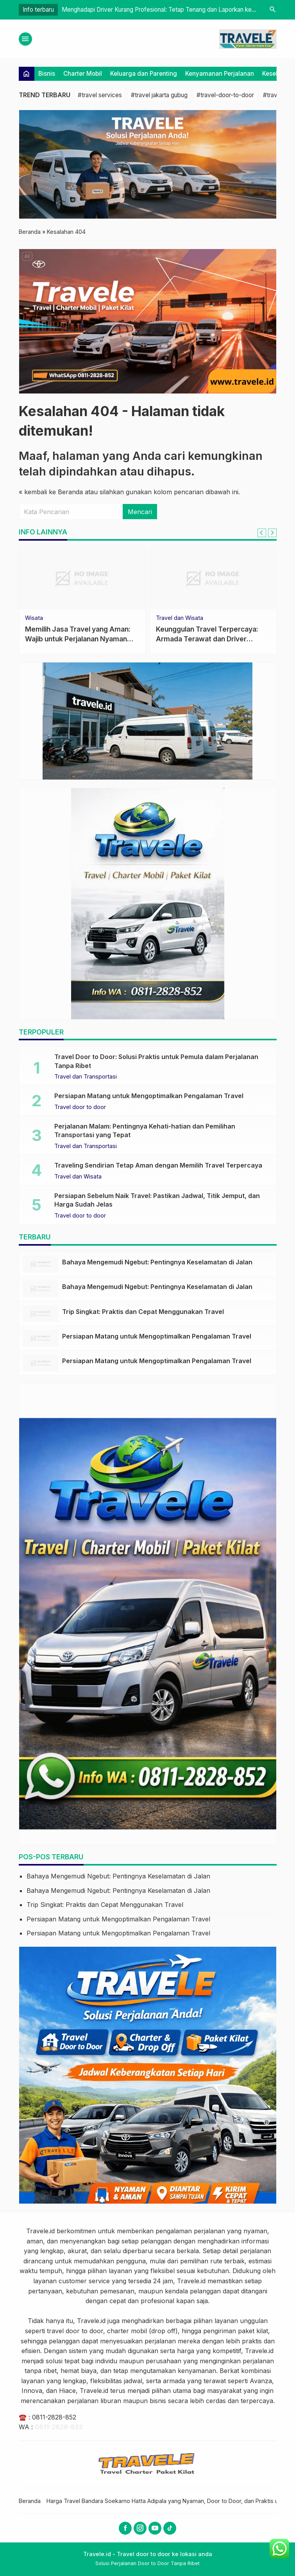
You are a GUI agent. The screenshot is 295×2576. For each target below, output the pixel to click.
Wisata (34, 618)
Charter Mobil (82, 73)
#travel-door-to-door (225, 95)
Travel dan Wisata (179, 618)
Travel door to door (80, 1107)
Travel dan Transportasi (85, 1076)
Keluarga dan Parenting (143, 73)
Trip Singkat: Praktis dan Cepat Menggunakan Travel (143, 1312)
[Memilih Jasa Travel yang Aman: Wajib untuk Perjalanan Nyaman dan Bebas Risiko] (82, 578)
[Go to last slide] (261, 533)
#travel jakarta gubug (159, 95)
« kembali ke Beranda (51, 492)
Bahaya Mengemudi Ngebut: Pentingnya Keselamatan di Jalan (157, 1262)
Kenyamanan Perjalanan (219, 73)
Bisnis (46, 73)
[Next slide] (272, 533)
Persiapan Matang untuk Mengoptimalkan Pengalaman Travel (148, 1096)
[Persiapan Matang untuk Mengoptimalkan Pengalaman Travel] (40, 1338)
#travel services (100, 95)
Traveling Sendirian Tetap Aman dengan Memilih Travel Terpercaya (158, 1165)
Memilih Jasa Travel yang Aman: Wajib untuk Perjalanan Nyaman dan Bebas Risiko (78, 638)
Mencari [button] (140, 512)
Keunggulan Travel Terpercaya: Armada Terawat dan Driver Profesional (207, 638)
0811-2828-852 (54, 2417)
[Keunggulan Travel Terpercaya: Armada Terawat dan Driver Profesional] (213, 578)
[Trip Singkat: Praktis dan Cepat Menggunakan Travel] (40, 1313)
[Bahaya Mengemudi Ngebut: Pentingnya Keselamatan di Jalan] (40, 1264)
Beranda (30, 2501)
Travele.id (40, 2231)
